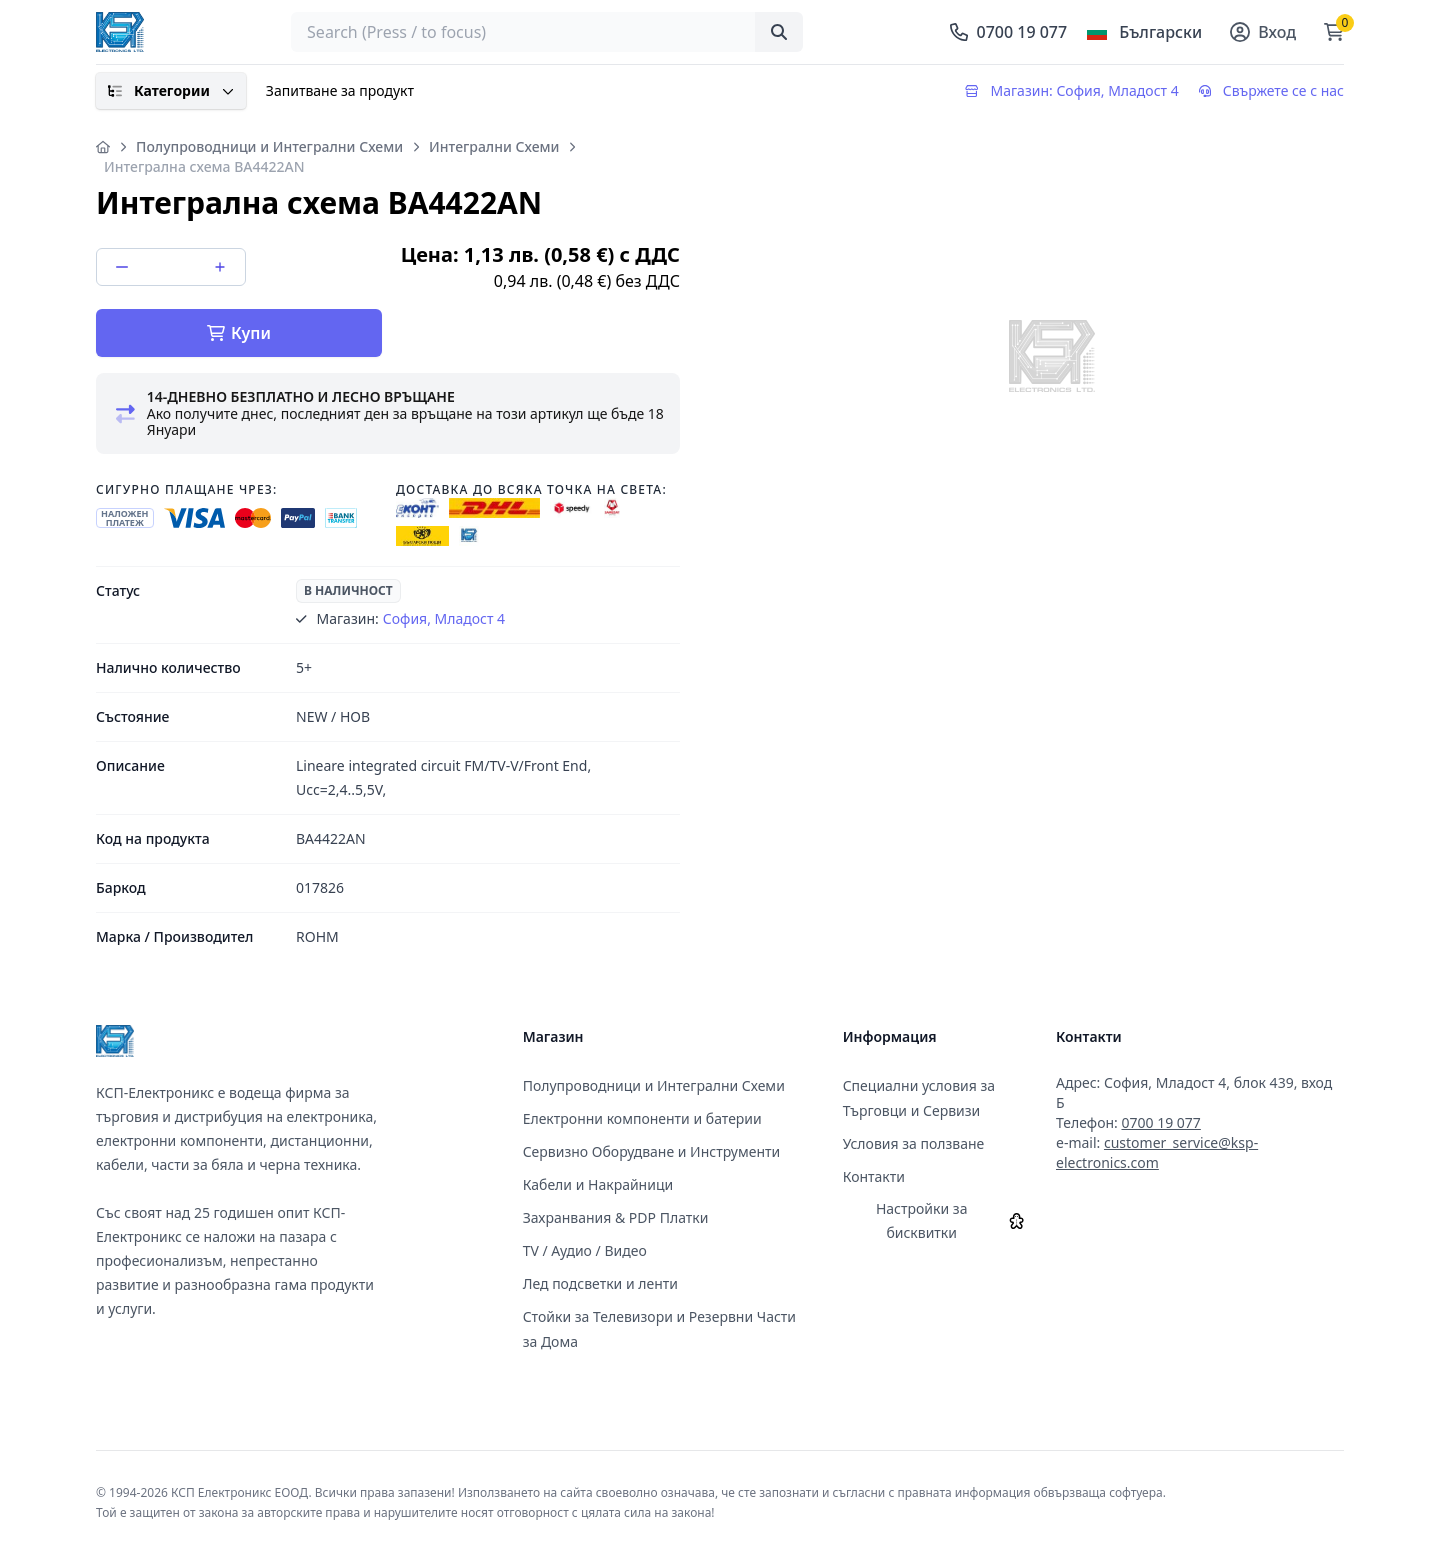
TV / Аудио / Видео (585, 1250)
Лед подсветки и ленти (600, 1283)
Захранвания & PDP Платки (616, 1217)
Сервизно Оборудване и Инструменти (652, 1151)
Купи (239, 333)
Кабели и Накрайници (598, 1184)
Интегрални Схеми (494, 146)
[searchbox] (547, 32)
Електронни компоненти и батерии (642, 1118)
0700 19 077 (1160, 1122)
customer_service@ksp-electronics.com (1157, 1152)
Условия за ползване (914, 1143)
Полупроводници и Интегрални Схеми (269, 146)
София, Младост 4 (444, 618)
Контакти (874, 1176)
